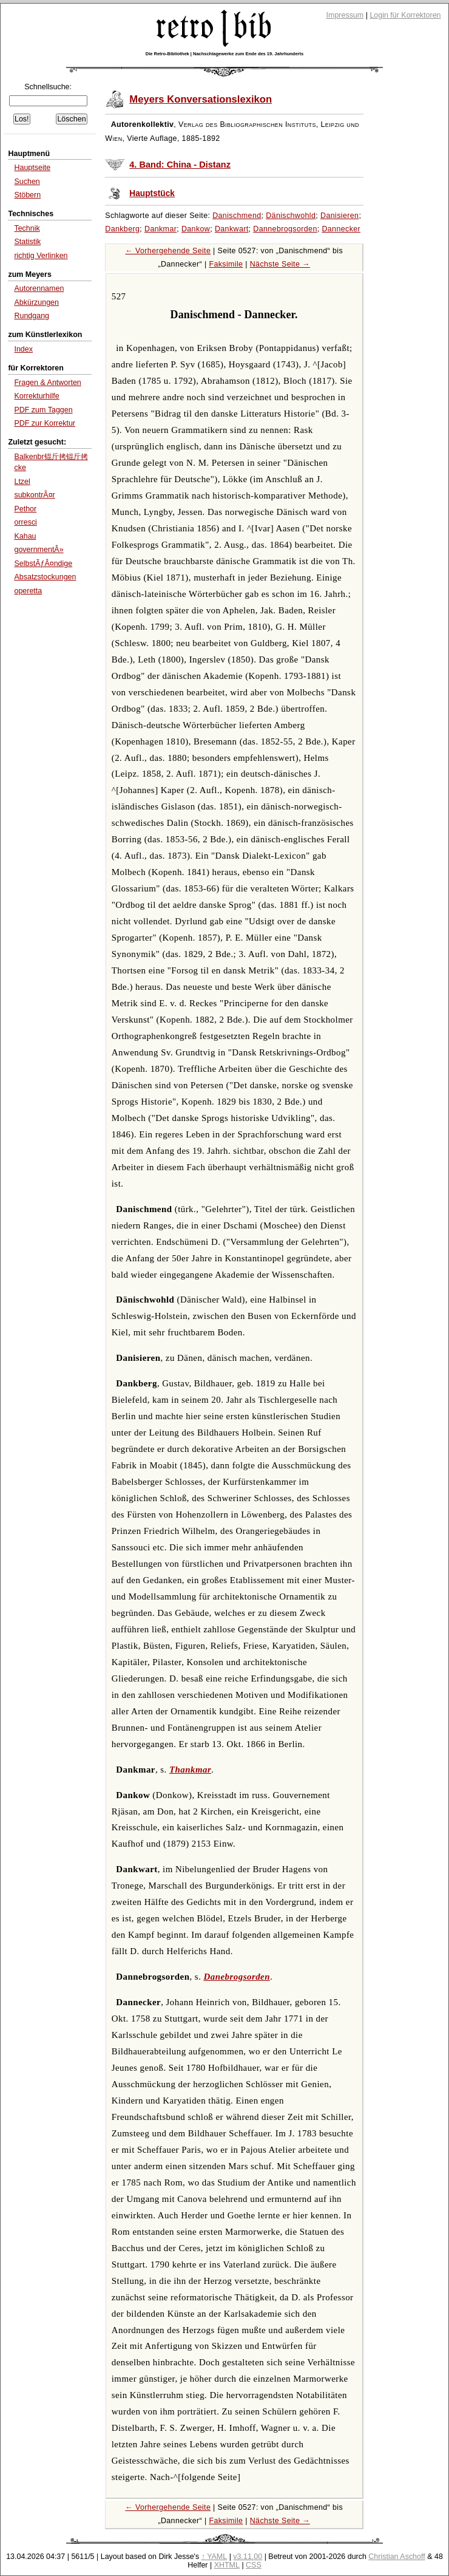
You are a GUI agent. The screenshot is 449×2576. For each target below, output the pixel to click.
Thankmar (190, 1769)
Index (23, 349)
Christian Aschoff (396, 2556)
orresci (25, 522)
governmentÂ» (38, 549)
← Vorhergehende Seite (168, 251)
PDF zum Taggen (43, 410)
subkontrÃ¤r (34, 495)
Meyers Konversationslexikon (200, 99)
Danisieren (339, 215)
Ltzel (22, 481)
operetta (28, 591)
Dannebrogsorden (285, 229)
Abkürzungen (36, 302)
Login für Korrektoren (405, 15)
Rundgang (31, 316)
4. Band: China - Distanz (180, 164)
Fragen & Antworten (47, 382)
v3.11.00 (247, 2556)
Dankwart (232, 229)
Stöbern (27, 195)
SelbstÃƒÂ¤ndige (43, 563)
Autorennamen (39, 288)
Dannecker (341, 229)
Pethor (25, 509)
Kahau (25, 536)
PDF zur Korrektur (44, 423)
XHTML (227, 2565)
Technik (26, 228)
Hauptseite (32, 167)
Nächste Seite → (280, 264)
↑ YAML (214, 2556)
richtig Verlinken (40, 255)
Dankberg (122, 229)
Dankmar (160, 229)
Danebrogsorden (237, 1976)
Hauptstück (152, 193)
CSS (254, 2565)
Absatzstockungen (45, 577)
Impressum (345, 15)
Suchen (26, 181)
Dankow (195, 229)
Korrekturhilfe (36, 396)
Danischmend (236, 215)
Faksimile (226, 264)
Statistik (27, 241)
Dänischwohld (291, 215)
